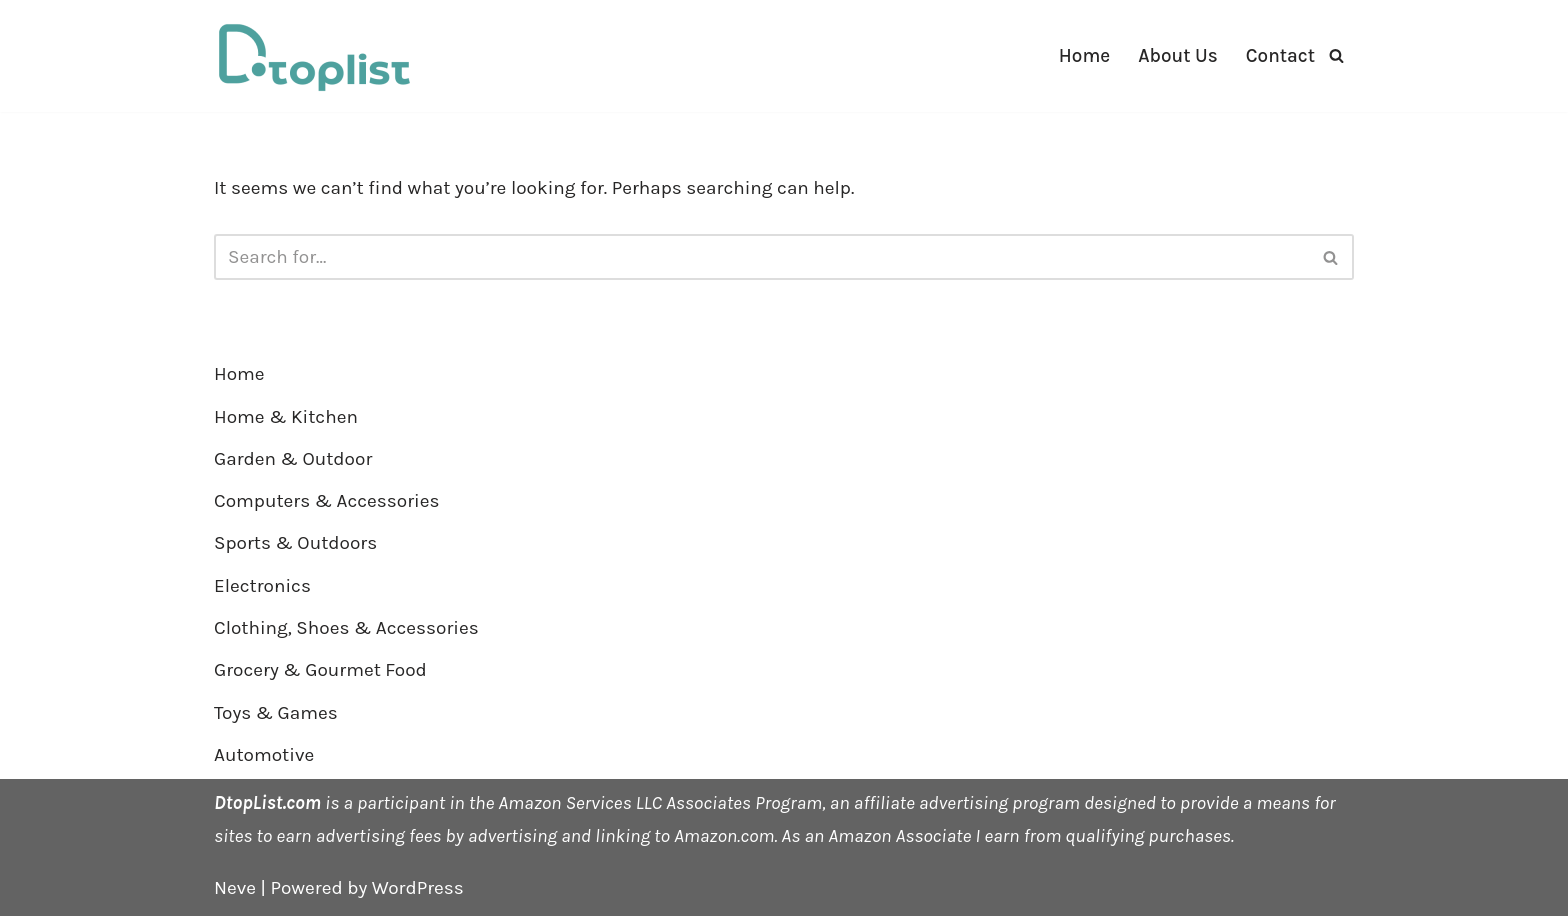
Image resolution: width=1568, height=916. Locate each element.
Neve (235, 888)
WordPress (418, 888)
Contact (1280, 56)
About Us (1178, 56)
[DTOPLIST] (314, 56)
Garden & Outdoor (293, 459)
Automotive (264, 755)
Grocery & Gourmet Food (320, 670)
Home (1084, 56)
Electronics (262, 586)
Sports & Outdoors (295, 543)
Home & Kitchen (286, 417)
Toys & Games (276, 713)
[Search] (1336, 55)
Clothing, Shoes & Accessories (346, 628)
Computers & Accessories (326, 501)
